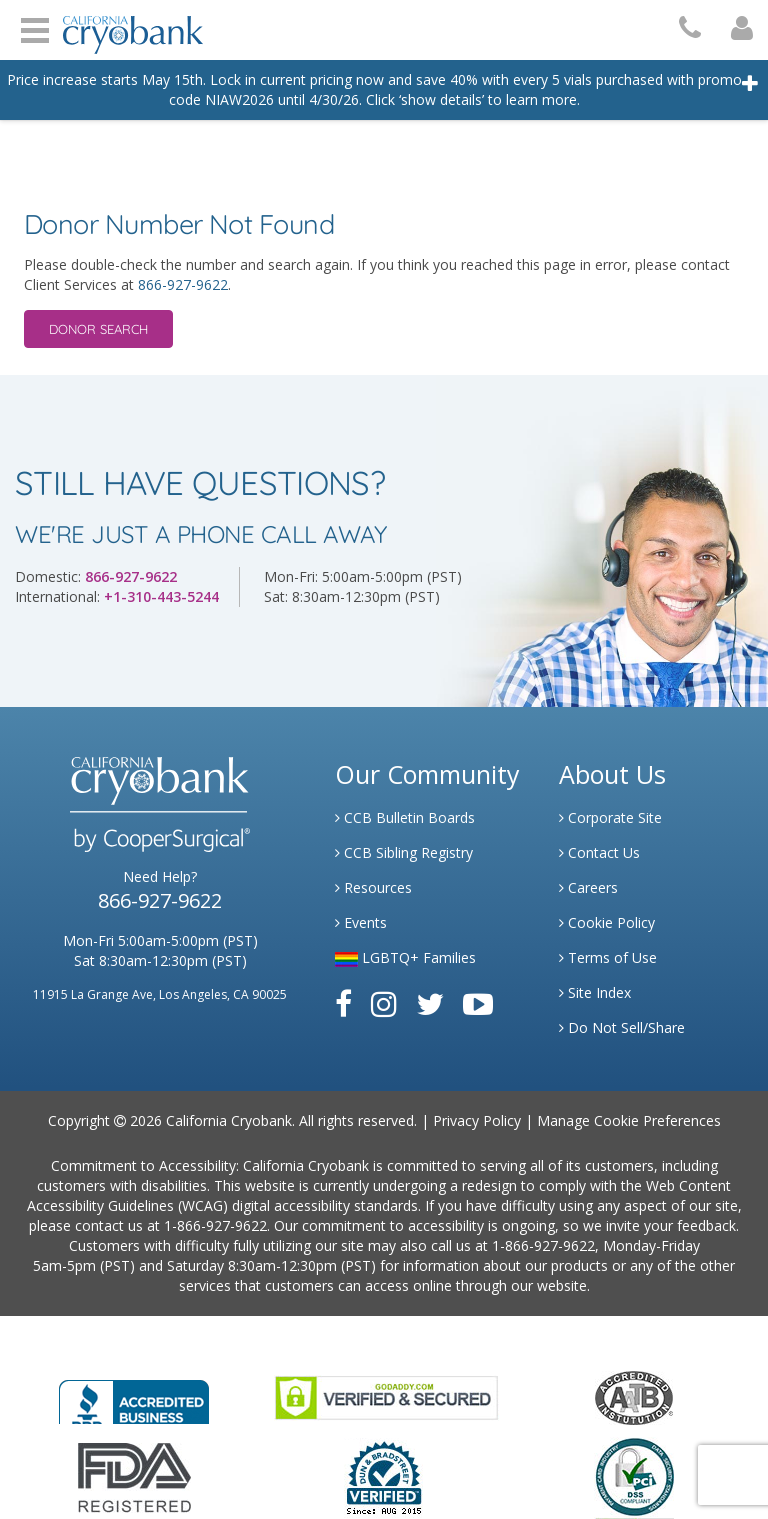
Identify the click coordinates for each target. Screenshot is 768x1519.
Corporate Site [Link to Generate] (610, 817)
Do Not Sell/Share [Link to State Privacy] (622, 1027)
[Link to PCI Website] (634, 1476)
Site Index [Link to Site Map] (595, 992)
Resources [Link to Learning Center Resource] (373, 887)
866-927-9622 (183, 284)
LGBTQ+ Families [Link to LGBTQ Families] (405, 957)
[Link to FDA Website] (134, 1476)
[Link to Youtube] (478, 1003)
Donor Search (98, 329)
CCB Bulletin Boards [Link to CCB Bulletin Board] (405, 817)
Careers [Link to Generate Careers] (588, 887)
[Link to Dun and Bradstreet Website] (384, 1476)
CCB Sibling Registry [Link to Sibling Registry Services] (404, 852)
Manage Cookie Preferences (629, 1120)
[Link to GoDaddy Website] (386, 1396)
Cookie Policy (607, 922)
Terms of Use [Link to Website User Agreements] (608, 957)
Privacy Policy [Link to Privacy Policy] (477, 1120)
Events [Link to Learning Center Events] (361, 922)
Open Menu (35, 28)
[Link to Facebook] (343, 1003)
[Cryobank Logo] (128, 27)
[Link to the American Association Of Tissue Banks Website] (634, 1396)
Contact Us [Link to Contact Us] (599, 852)
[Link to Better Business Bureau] (134, 1395)
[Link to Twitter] (430, 1003)
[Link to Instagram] (384, 1003)
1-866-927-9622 (215, 1225)
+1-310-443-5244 (161, 596)
